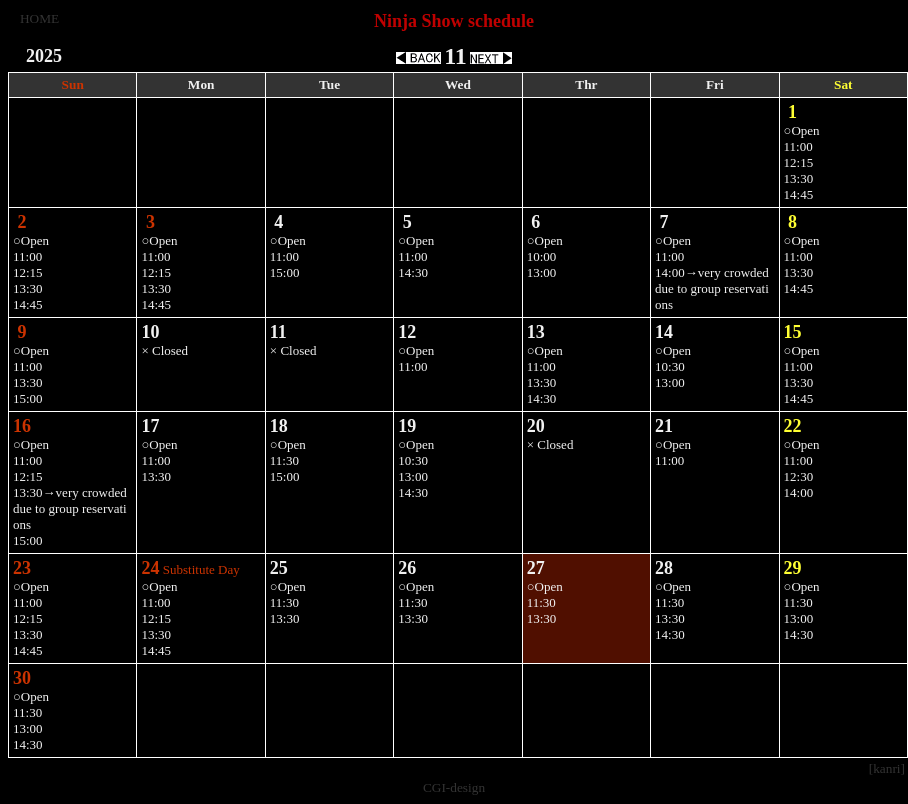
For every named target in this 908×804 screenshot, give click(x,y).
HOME (39, 18)
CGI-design (454, 787)
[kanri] (887, 768)
